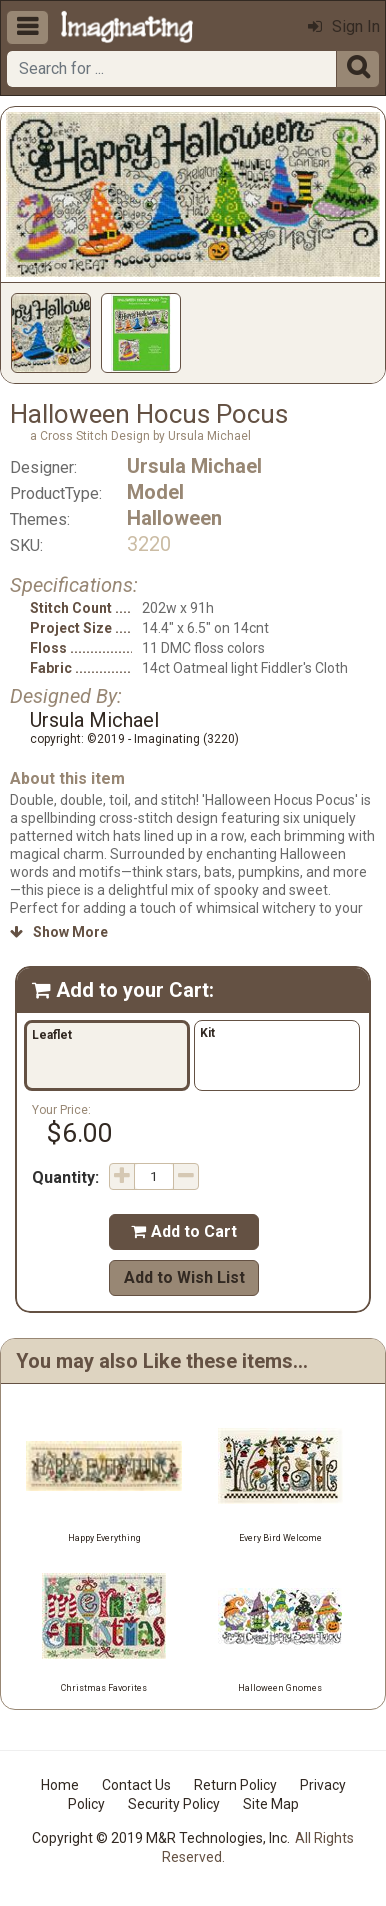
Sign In (344, 26)
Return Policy (235, 1785)
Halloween (174, 518)
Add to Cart (184, 1231)
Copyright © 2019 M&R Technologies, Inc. (161, 1838)
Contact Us (136, 1785)
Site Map (271, 1804)
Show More (59, 932)
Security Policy (174, 1804)
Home (60, 1785)
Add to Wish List (184, 1277)
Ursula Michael (194, 466)
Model (155, 492)
